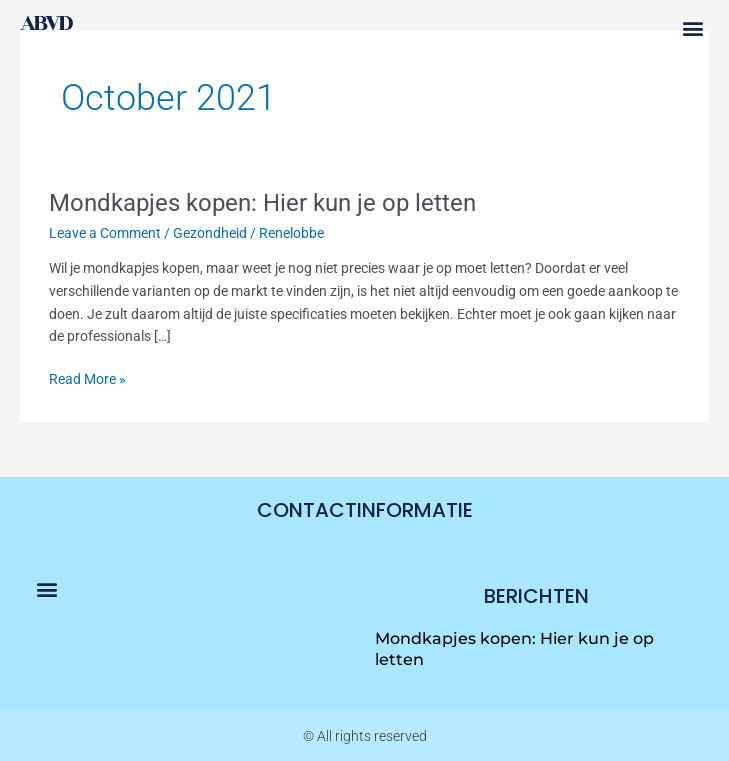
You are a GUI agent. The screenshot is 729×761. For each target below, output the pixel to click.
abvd (45, 23)
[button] (692, 28)
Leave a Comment (105, 233)
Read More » (87, 377)
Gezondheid (210, 233)
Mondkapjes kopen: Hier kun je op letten (262, 203)
